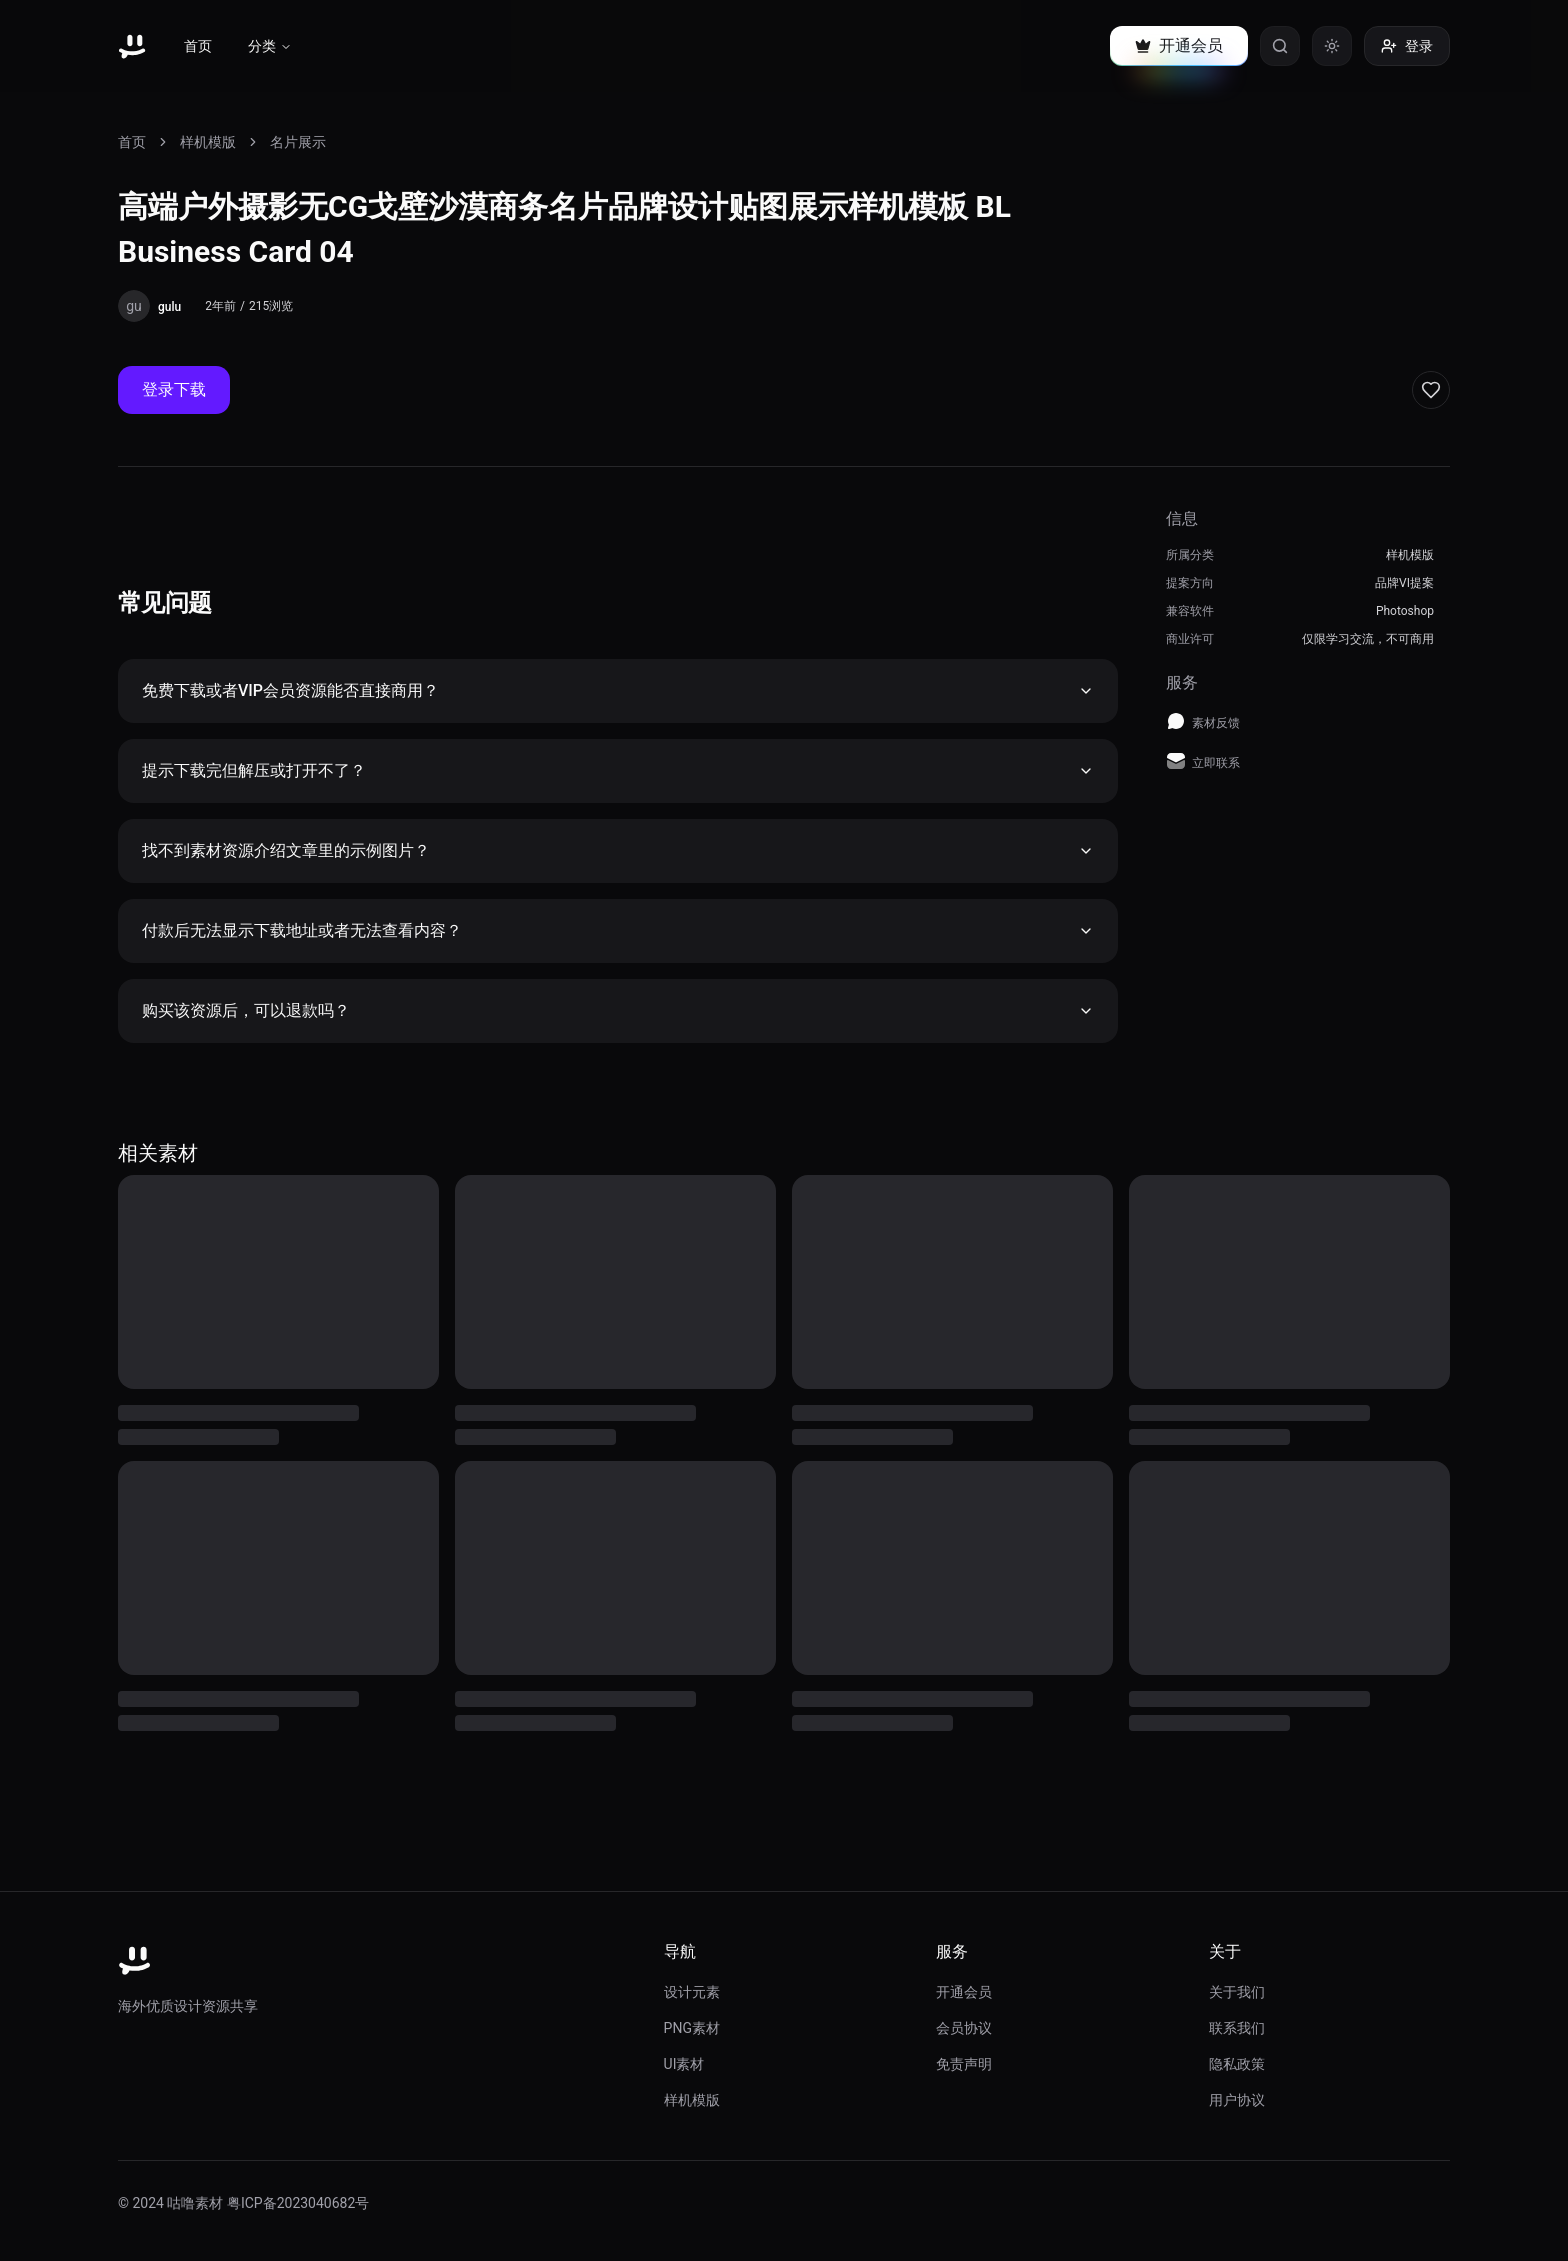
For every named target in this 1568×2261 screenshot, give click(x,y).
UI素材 (684, 2064)
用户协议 (1237, 2100)
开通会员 (964, 1992)
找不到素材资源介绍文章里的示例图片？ (618, 850)
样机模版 (208, 142)
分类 (270, 46)
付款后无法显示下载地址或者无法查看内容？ (618, 930)
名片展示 (298, 142)
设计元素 (692, 1992)
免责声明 (964, 2064)
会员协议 (964, 2028)
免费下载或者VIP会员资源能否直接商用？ (618, 690)
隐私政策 (1237, 2064)
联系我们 (1237, 2028)
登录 (1407, 46)
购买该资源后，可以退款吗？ (618, 1010)
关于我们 (1237, 1992)
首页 (198, 46)
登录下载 (174, 389)
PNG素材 (692, 2028)
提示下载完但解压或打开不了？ (618, 770)
